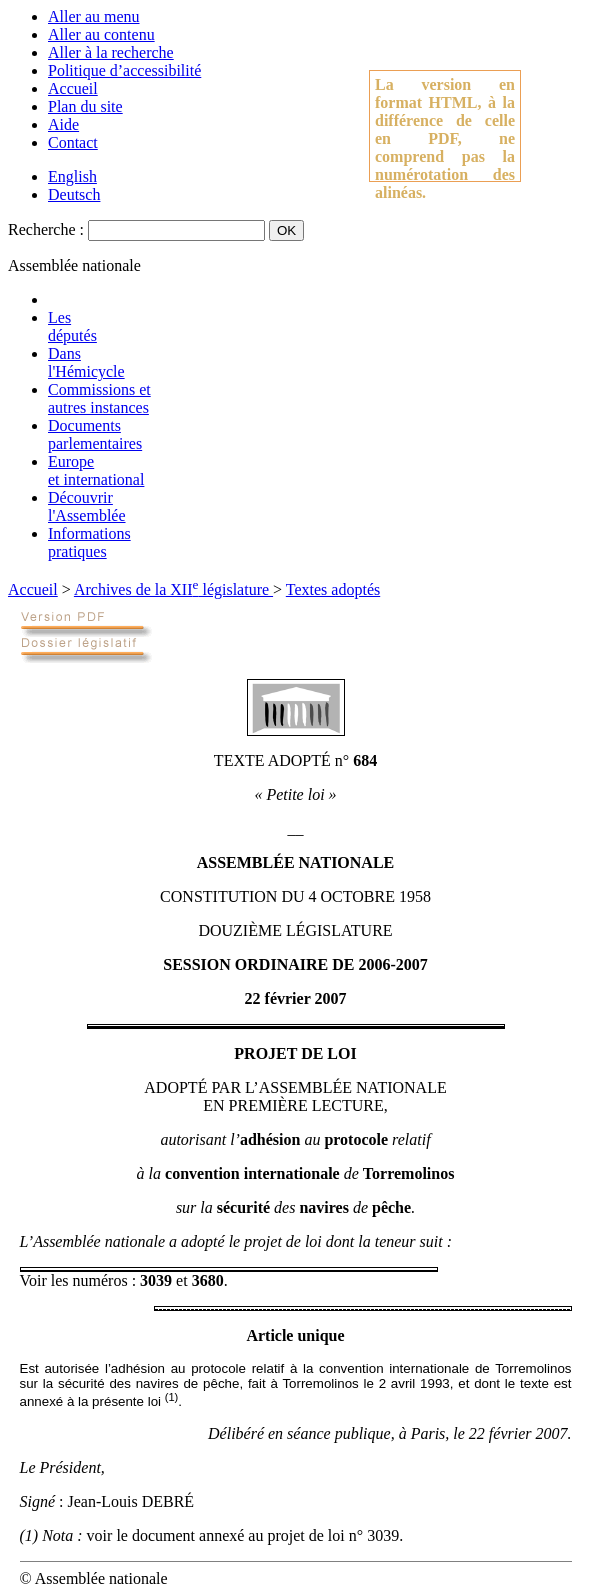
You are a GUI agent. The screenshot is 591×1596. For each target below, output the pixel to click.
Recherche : (46, 229)
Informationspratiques (89, 542)
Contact (73, 142)
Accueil (73, 88)
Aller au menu (94, 16)
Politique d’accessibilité (124, 70)
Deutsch (74, 194)
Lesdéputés (72, 326)
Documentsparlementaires (95, 434)
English (72, 176)
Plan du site (85, 106)
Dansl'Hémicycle (86, 362)
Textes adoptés (333, 589)
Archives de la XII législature (173, 589)
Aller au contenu (101, 34)
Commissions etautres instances (99, 398)
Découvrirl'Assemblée (87, 506)
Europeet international (96, 470)
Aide (63, 124)
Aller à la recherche (111, 52)
